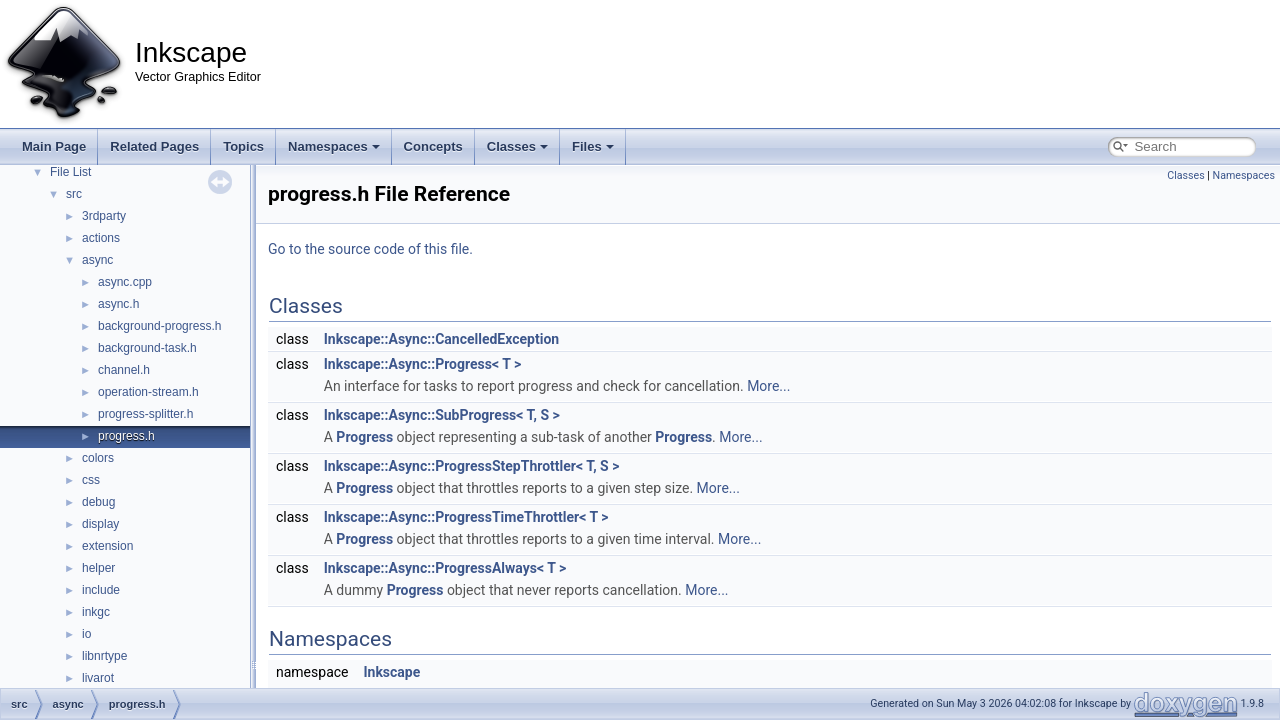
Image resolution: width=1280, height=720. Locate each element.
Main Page (54, 146)
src (74, 194)
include (101, 590)
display (100, 524)
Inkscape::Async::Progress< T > (422, 364)
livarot (98, 678)
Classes (517, 146)
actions (101, 238)
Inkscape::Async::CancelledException (441, 339)
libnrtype (104, 656)
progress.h (126, 436)
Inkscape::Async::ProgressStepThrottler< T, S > (472, 466)
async (97, 260)
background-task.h (147, 348)
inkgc (96, 612)
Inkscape (391, 672)
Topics (243, 146)
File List (70, 172)
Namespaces (334, 146)
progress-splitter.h (145, 414)
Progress (364, 437)
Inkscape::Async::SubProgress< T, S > (442, 415)
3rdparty (104, 216)
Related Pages (154, 146)
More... (768, 386)
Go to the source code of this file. (370, 249)
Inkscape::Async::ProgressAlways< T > (445, 568)
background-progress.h (159, 326)
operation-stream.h (148, 392)
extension (107, 546)
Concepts (433, 146)
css (91, 480)
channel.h (124, 370)
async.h (118, 304)
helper (98, 568)
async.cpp (125, 282)
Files (593, 146)
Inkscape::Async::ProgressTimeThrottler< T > (466, 517)
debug (98, 502)
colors (98, 458)
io (86, 634)
